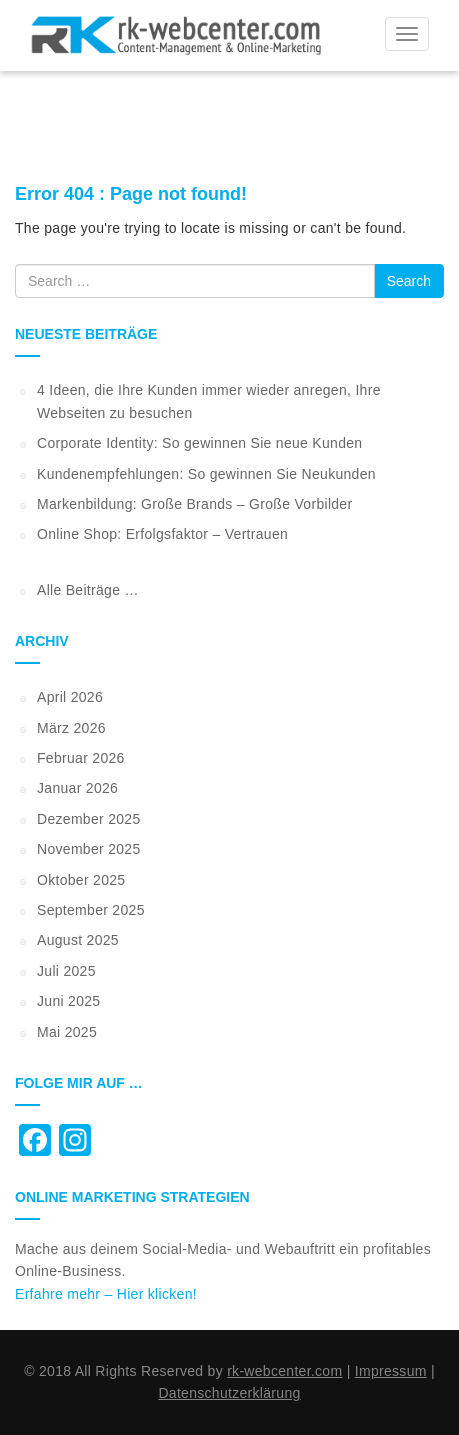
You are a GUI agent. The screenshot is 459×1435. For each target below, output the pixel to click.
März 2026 (71, 728)
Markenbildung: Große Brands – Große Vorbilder (194, 504)
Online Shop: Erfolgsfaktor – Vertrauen (162, 534)
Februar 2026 (81, 758)
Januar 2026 (77, 788)
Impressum (391, 1371)
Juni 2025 (68, 1001)
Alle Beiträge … (88, 590)
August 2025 (78, 940)
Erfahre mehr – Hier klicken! (106, 1294)
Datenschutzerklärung (229, 1393)
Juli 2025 (66, 971)
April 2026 (70, 697)
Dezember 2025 (89, 819)
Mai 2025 (67, 1032)
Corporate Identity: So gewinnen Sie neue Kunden (199, 443)
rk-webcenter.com (284, 1371)
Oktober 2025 (81, 880)
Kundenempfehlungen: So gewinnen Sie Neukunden (206, 474)
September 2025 (91, 910)
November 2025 (89, 849)
